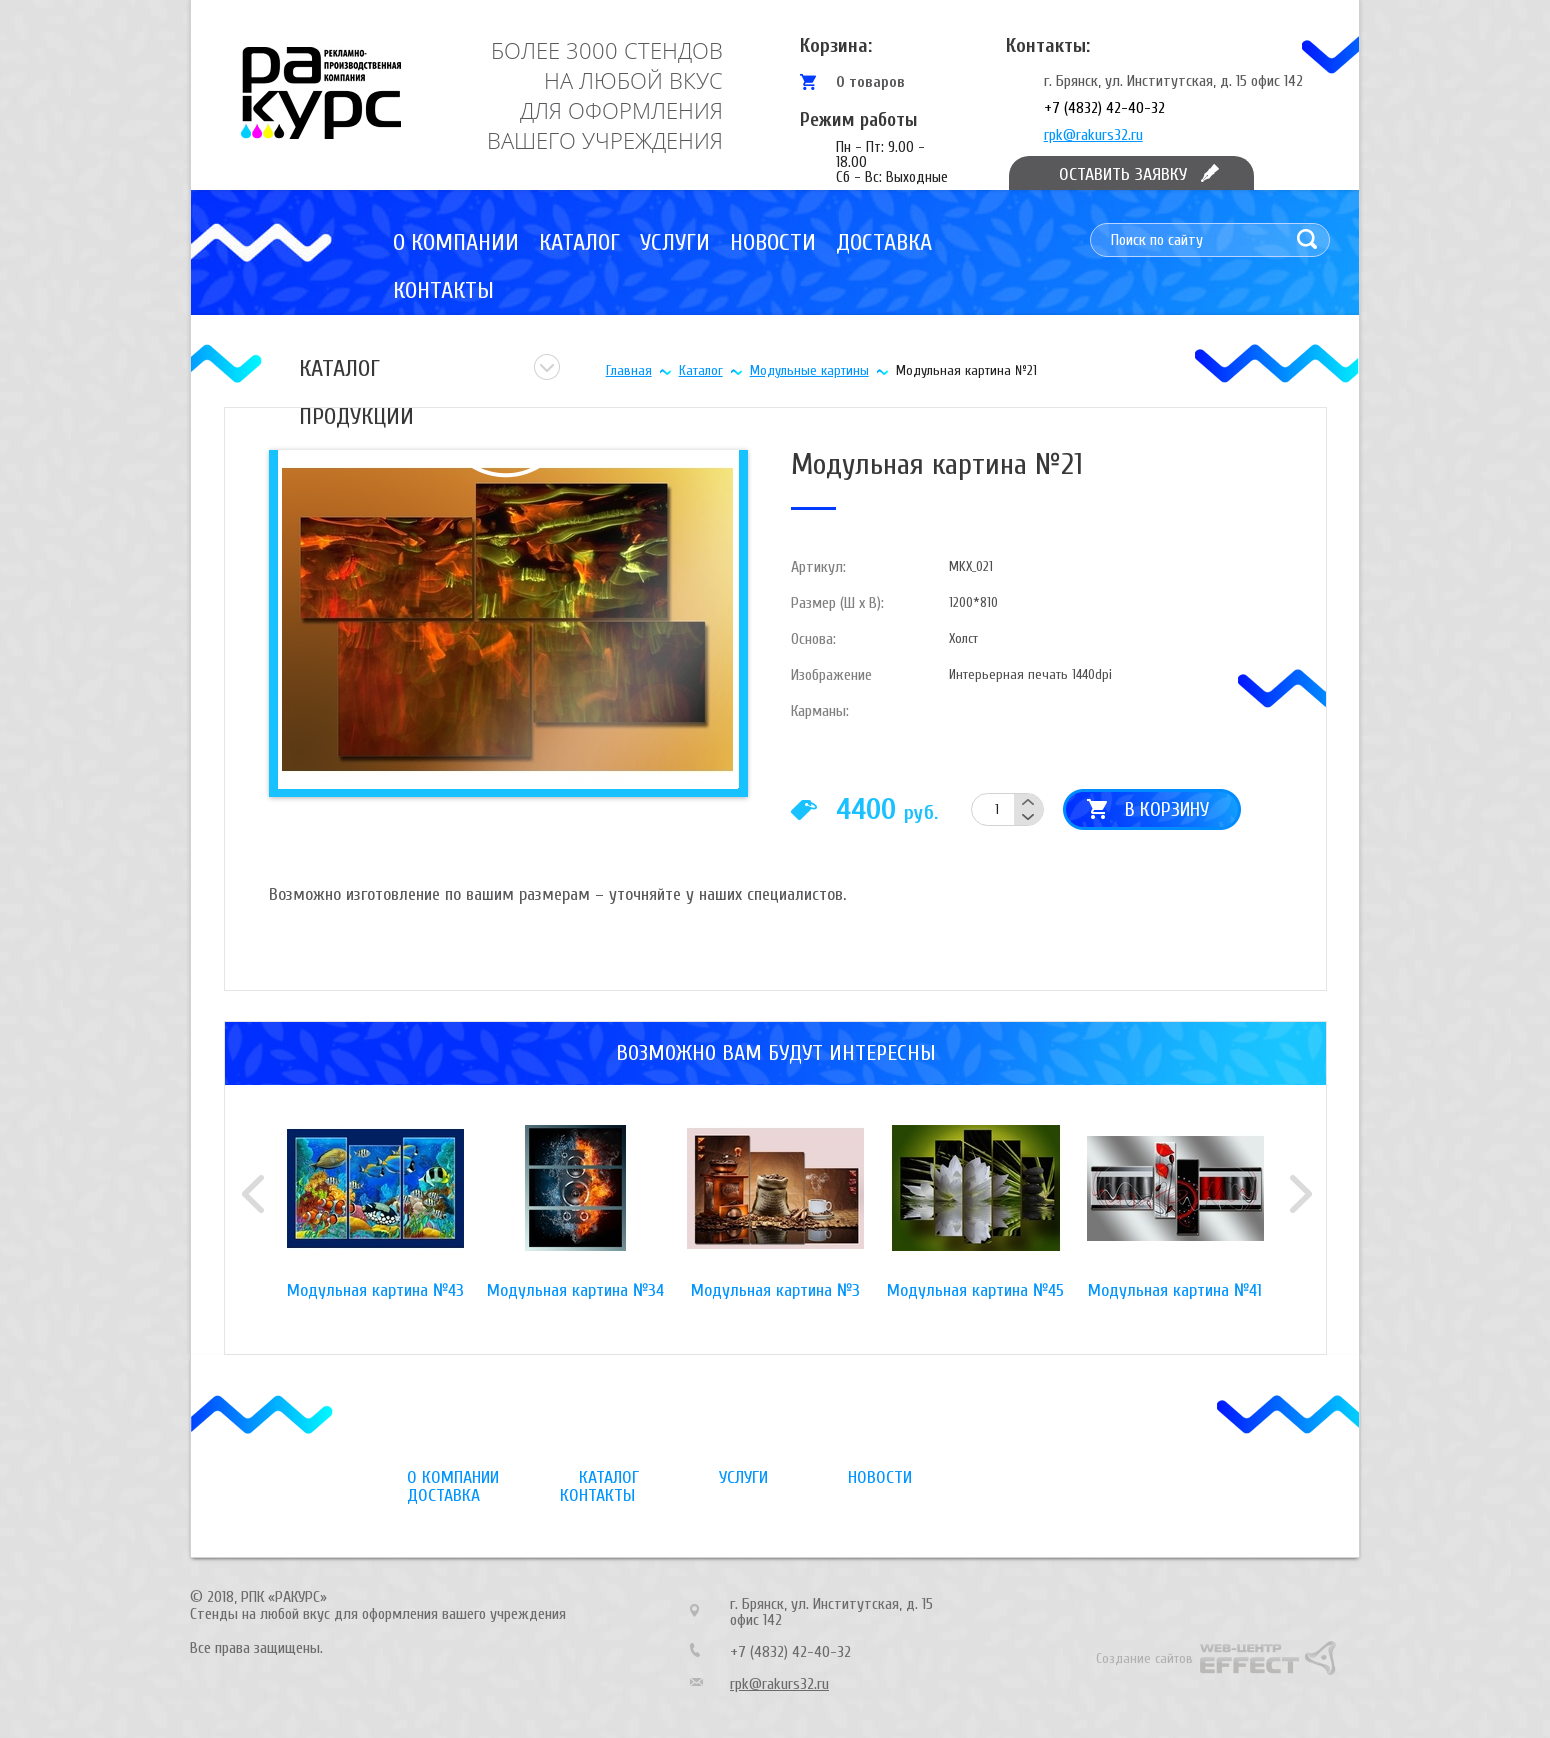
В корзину (1167, 809)
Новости (773, 242)
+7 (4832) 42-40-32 (1104, 108)
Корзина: (836, 45)
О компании (456, 242)
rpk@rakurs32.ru (1093, 135)
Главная (629, 370)
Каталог (579, 242)
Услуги (675, 242)
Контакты (443, 290)
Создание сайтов (1144, 1658)
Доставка (884, 242)
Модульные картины (809, 370)
